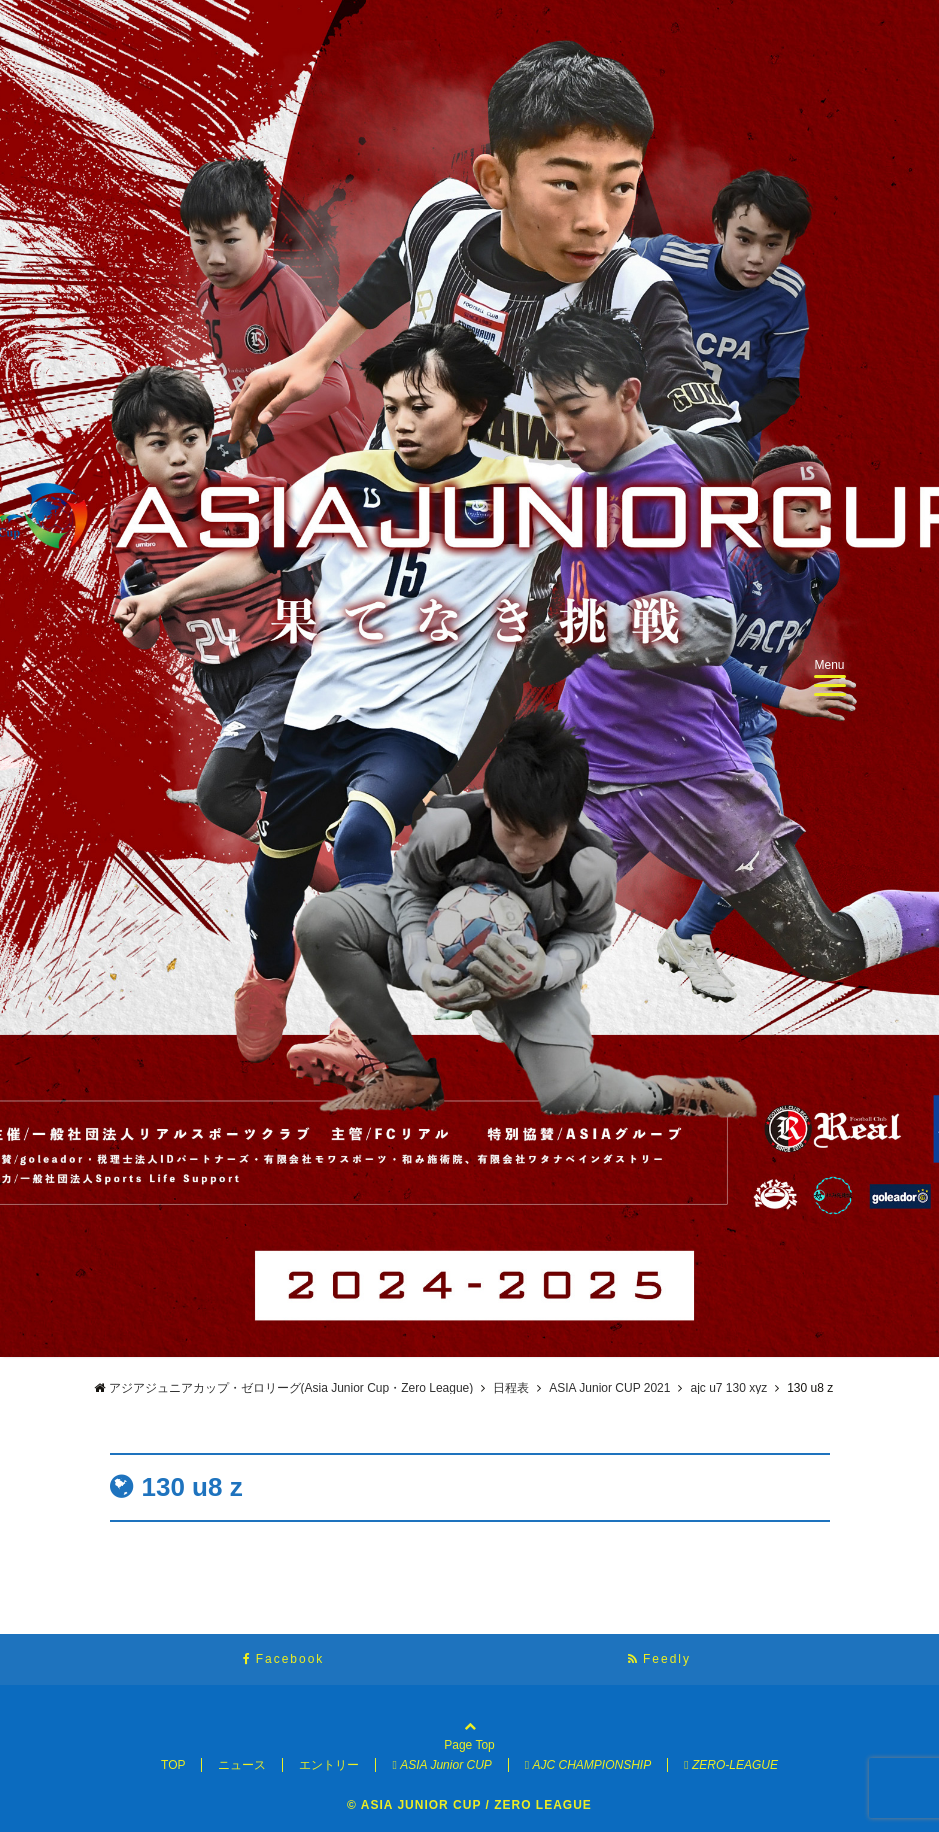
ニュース (242, 1765)
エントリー (329, 1765)
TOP (173, 1765)
